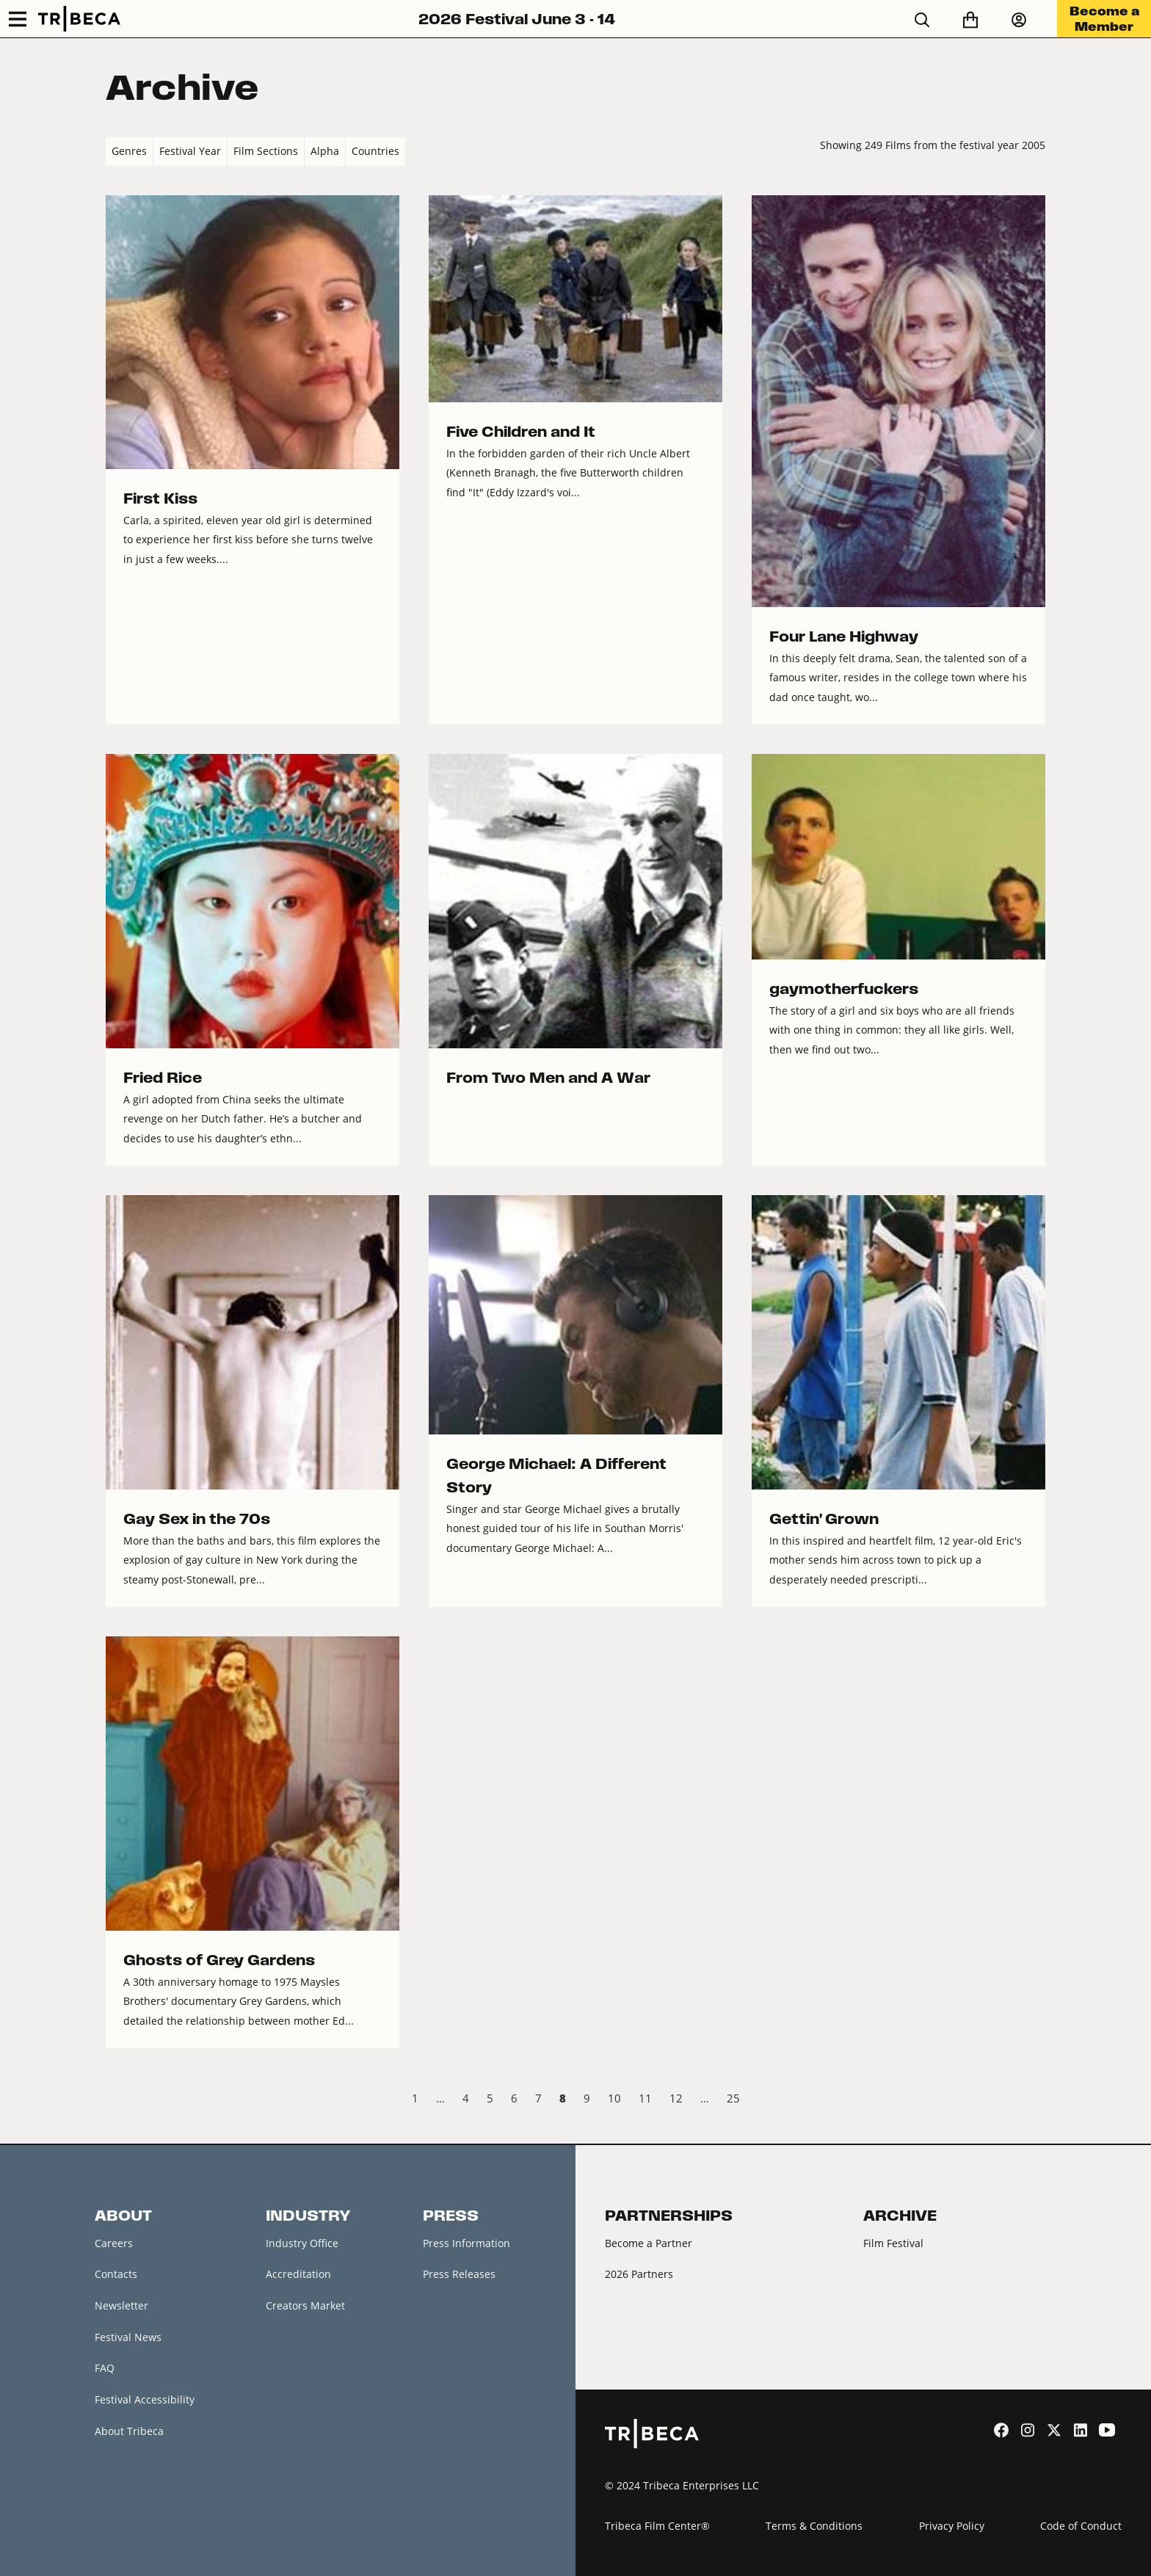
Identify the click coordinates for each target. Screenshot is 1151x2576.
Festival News (128, 2337)
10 (614, 2098)
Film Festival (893, 2243)
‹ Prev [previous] (118, 2100)
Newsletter (121, 2305)
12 (676, 2098)
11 (645, 2098)
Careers (114, 2243)
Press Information (466, 2243)
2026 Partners (639, 2274)
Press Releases (459, 2274)
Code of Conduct (1081, 2526)
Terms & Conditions (814, 2526)
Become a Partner (648, 2243)
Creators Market (305, 2305)
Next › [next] (1033, 2100)
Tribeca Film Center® (657, 2526)
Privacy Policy (951, 2526)
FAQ (105, 2368)
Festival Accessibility (145, 2399)
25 (733, 2098)
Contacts (116, 2274)
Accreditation (298, 2274)
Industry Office (302, 2243)
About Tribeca (129, 2431)
